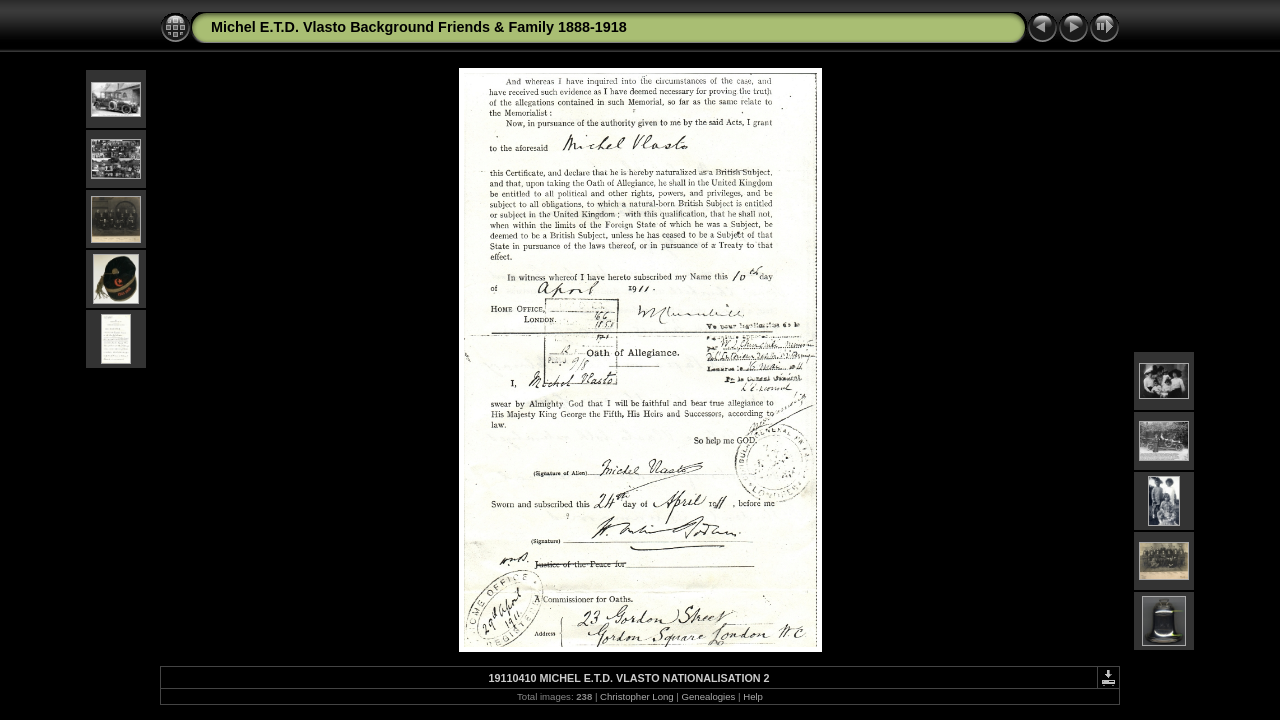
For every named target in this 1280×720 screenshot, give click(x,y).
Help (753, 696)
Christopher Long (637, 696)
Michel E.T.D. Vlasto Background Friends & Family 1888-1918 (419, 27)
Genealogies (709, 696)
